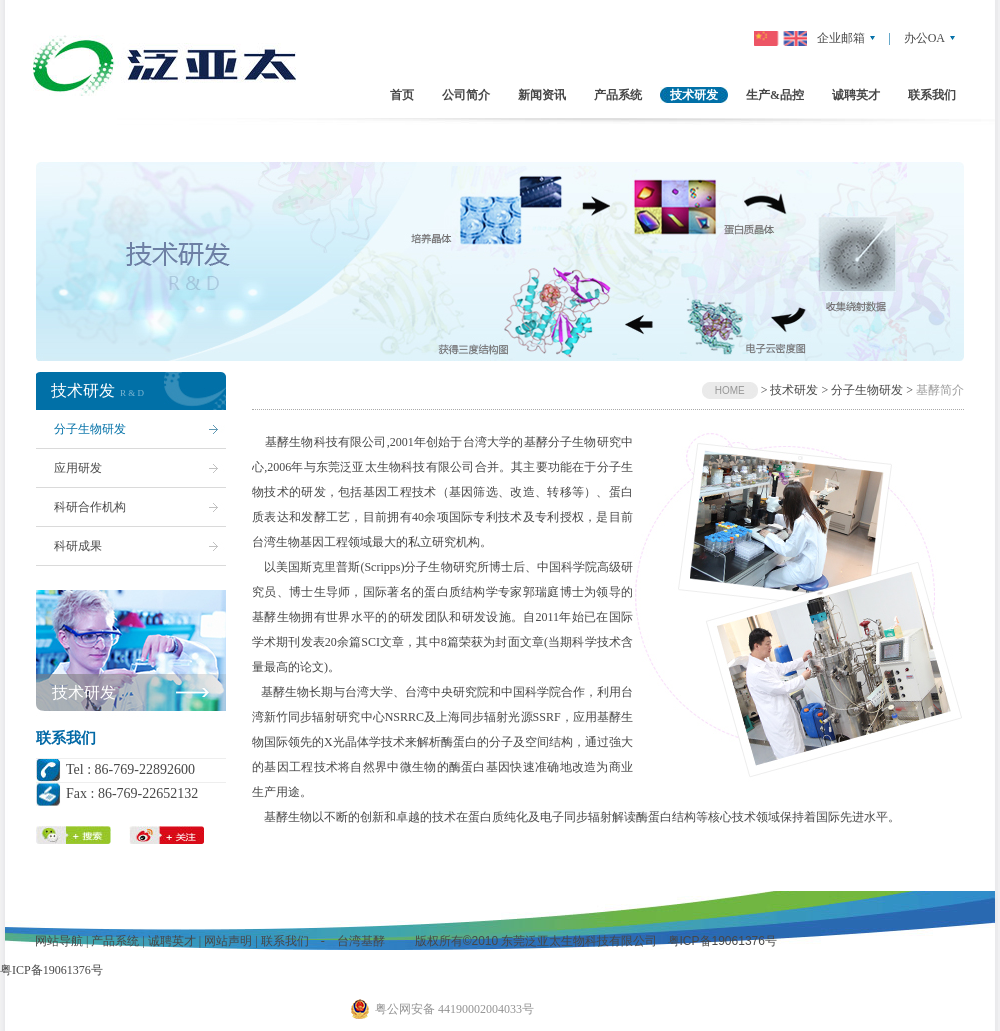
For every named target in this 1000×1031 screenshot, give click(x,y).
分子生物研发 (90, 429)
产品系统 (115, 941)
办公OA (924, 38)
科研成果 (78, 546)
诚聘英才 (172, 941)
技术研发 (84, 692)
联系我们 (285, 941)
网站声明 (228, 941)
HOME (730, 390)
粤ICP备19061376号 (720, 941)
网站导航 (59, 941)
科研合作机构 (90, 507)
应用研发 (78, 468)
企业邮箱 (841, 38)
